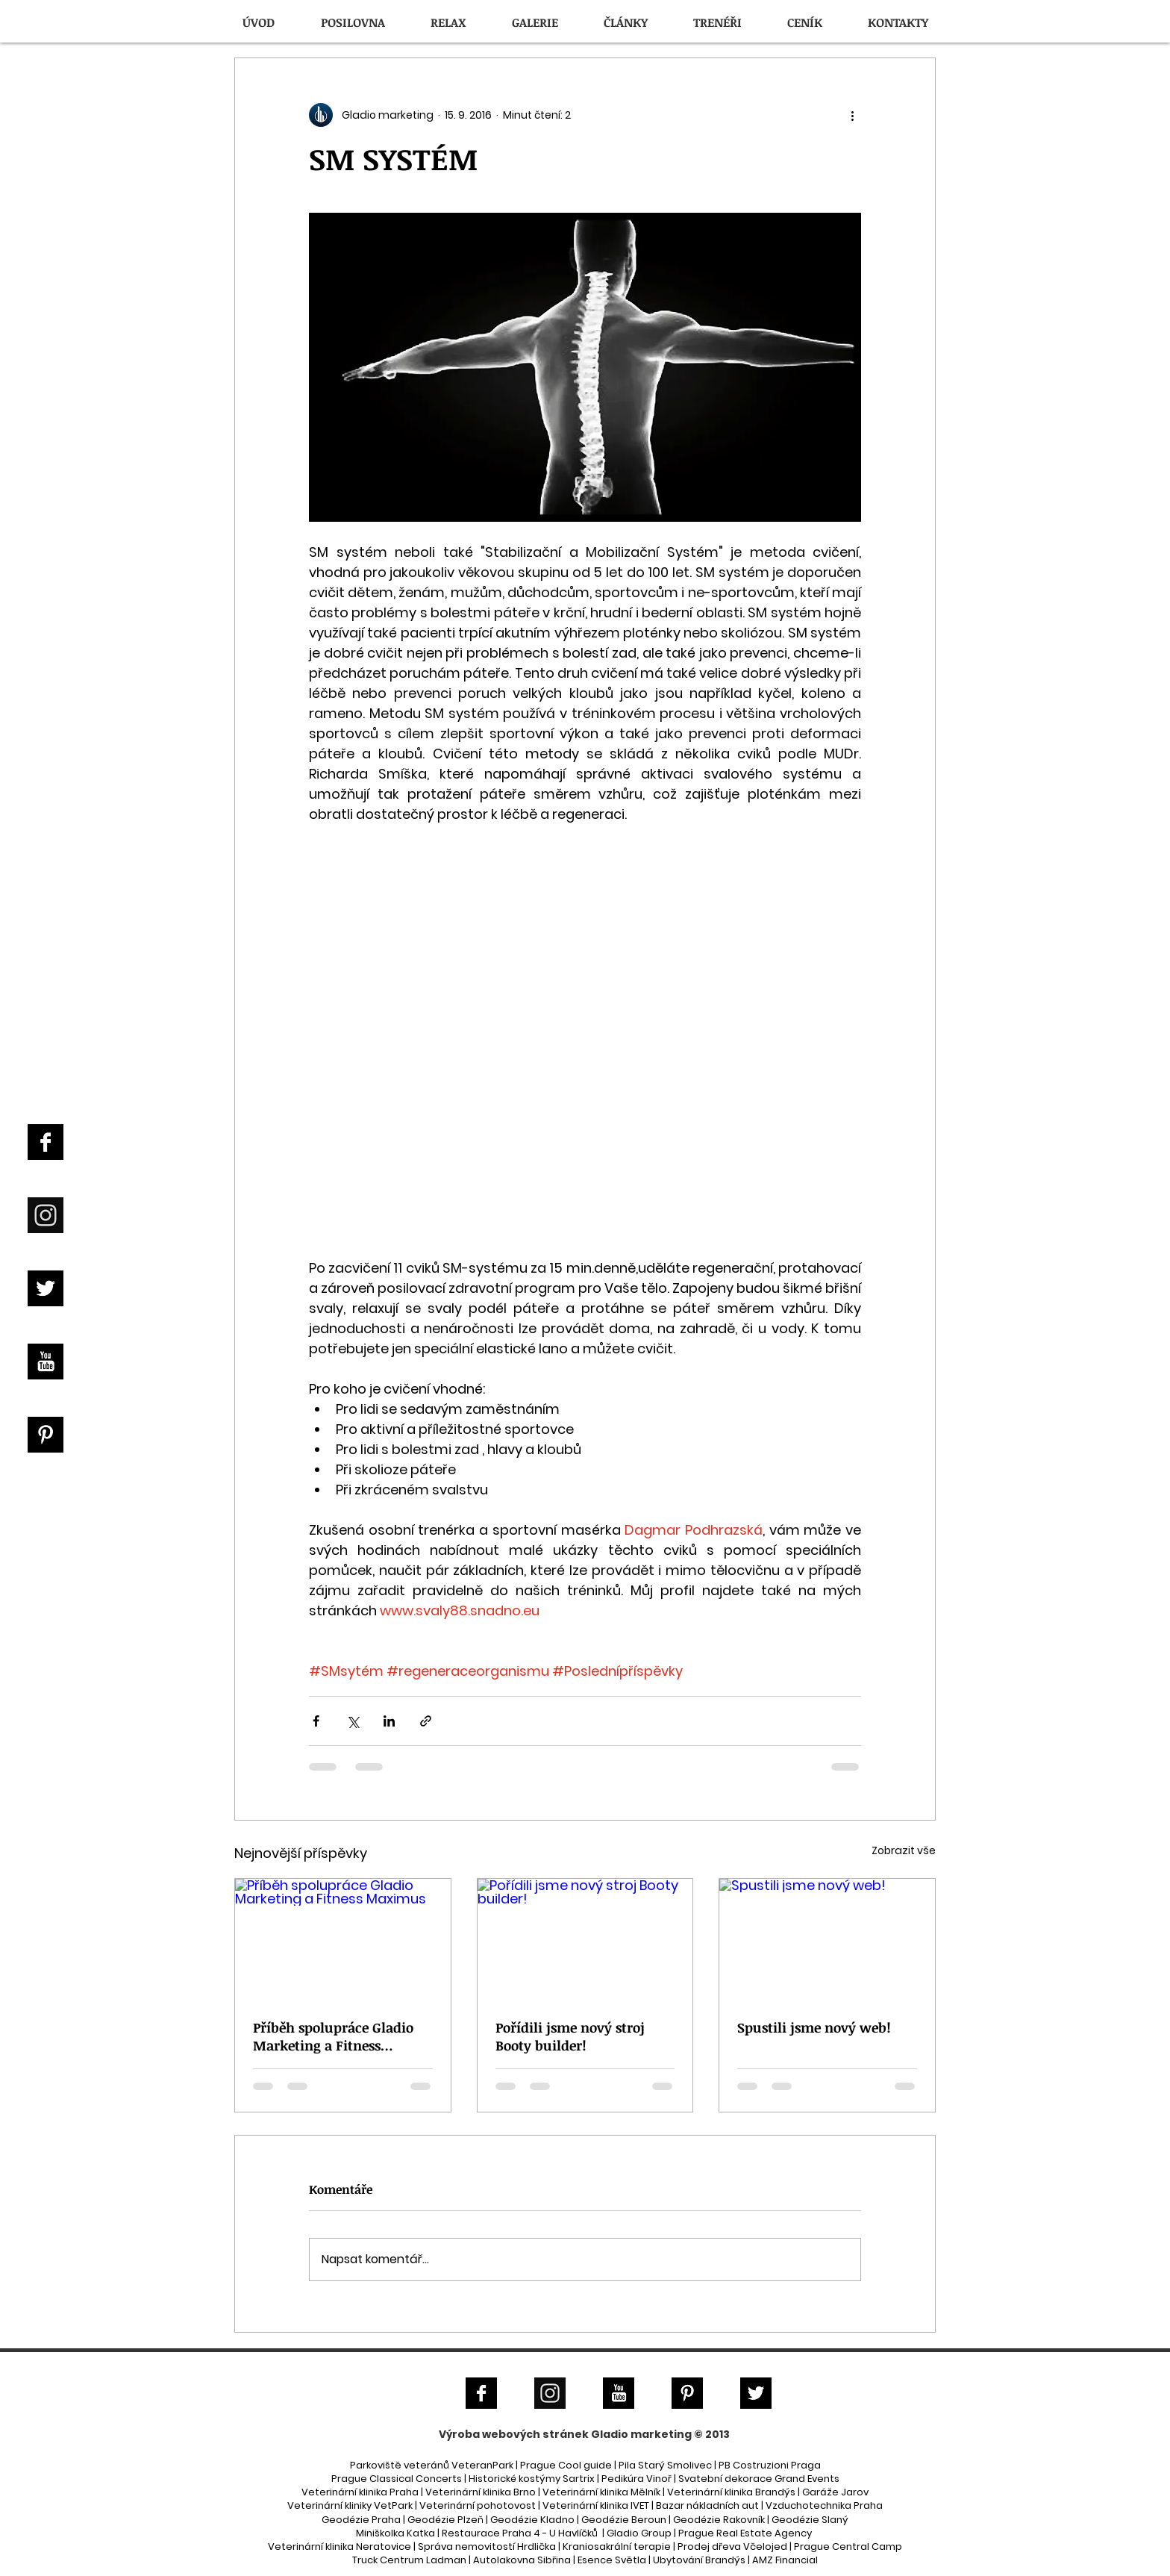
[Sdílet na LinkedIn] (389, 1721)
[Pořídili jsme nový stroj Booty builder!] (585, 1939)
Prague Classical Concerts (396, 2478)
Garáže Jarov (835, 2492)
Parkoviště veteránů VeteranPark (431, 2465)
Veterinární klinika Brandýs (731, 2492)
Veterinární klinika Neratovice (339, 2546)
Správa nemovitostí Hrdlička (486, 2546)
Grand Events (807, 2478)
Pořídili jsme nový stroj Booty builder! (570, 2036)
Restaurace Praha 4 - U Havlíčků (520, 2533)
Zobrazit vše (904, 1850)
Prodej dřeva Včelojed (732, 2546)
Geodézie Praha (361, 2520)
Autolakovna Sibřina (522, 2560)
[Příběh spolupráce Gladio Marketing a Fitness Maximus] (343, 1939)
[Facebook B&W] (45, 1142)
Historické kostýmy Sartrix (532, 2478)
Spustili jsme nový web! (814, 2027)
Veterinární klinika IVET (595, 2505)
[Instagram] (45, 1215)
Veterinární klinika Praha (360, 2492)
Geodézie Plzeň (446, 2520)
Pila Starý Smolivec (665, 2465)
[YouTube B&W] (45, 1361)
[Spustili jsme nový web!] (827, 1939)
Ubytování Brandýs (699, 2560)
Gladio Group (639, 2533)
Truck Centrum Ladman (409, 2560)
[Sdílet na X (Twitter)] (352, 1721)
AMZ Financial (785, 2560)
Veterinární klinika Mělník (601, 2492)
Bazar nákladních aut (708, 2505)
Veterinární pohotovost (477, 2505)
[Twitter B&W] (45, 1288)
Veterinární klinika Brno (480, 2492)
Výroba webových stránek (514, 2434)
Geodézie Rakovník (720, 2520)
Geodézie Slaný (810, 2520)
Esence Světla (612, 2560)
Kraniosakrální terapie (617, 2546)
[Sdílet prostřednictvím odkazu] (426, 1721)
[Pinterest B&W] (45, 1435)
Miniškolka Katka (396, 2533)
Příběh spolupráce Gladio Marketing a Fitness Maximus (333, 2036)
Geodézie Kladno (533, 2520)
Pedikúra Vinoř (636, 2478)
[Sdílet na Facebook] (316, 1721)
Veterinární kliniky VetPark (350, 2505)
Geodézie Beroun (625, 2520)
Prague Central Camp (848, 2546)
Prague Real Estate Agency (745, 2533)
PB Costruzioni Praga (770, 2465)
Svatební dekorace (725, 2478)
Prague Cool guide (566, 2465)
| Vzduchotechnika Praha (822, 2505)
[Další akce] (852, 115)
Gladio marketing (641, 2434)
